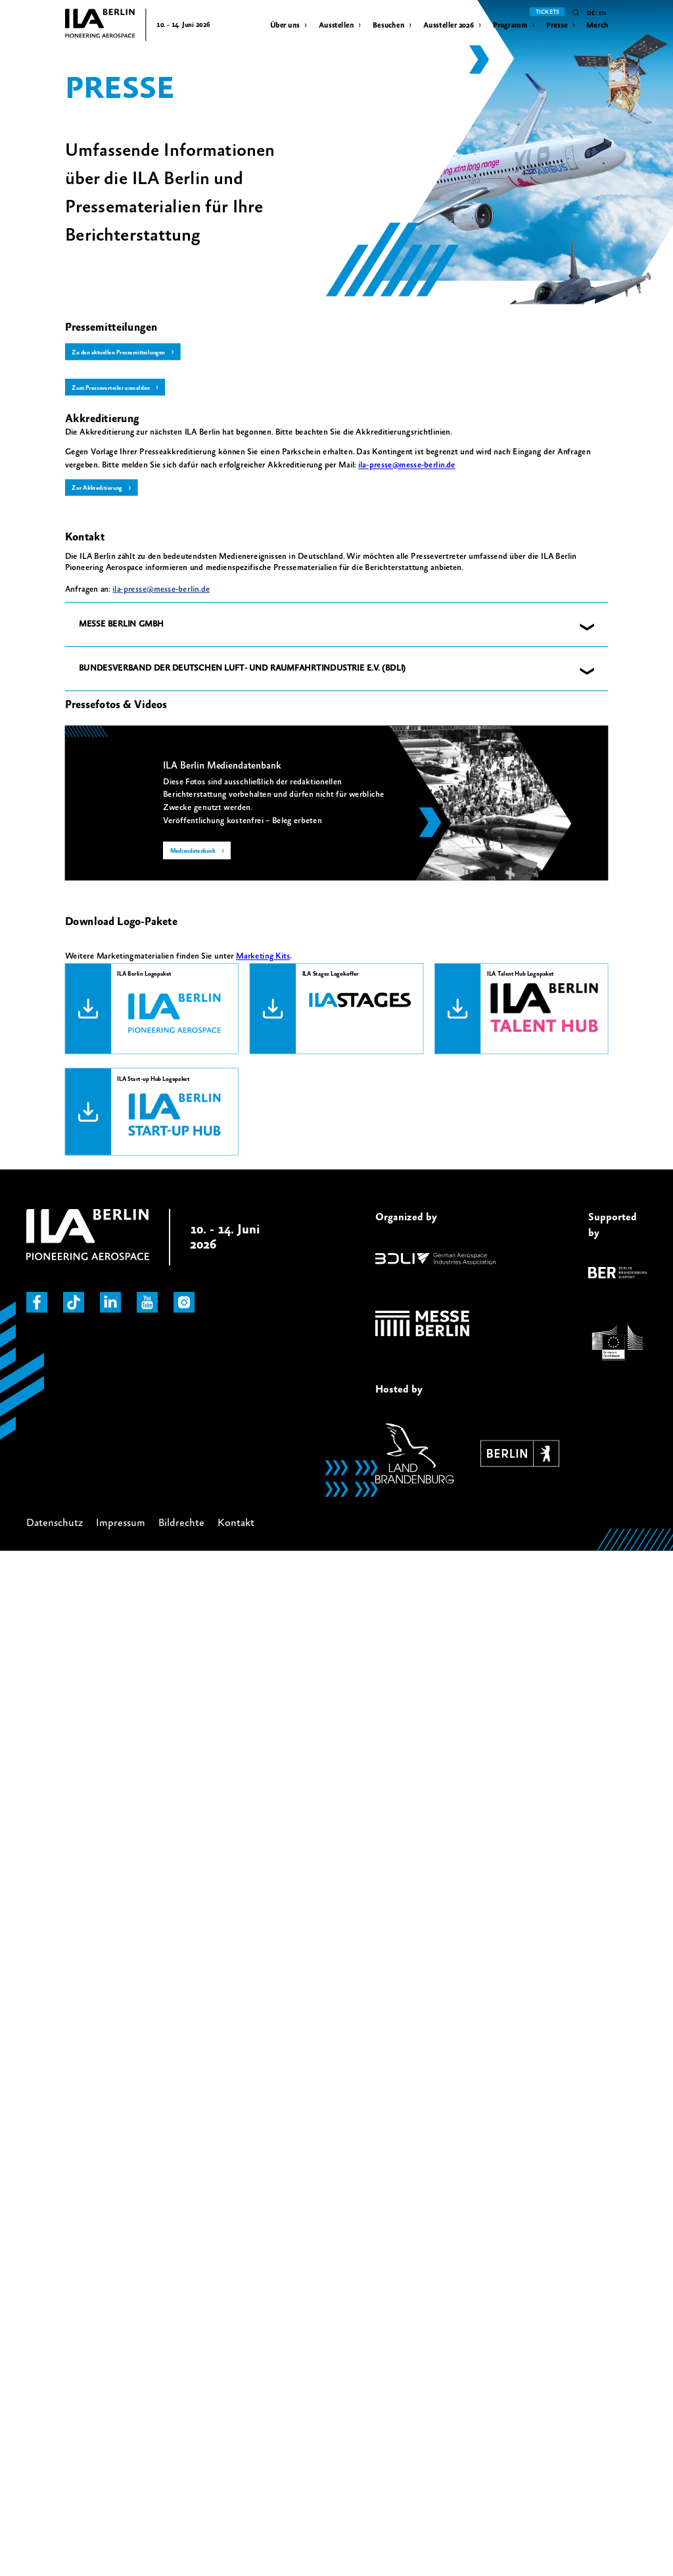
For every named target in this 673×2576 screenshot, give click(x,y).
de (590, 13)
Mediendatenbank (195, 852)
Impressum (120, 1523)
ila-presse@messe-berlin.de (161, 590)
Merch (597, 25)
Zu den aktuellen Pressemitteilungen (122, 352)
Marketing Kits (263, 957)
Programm (510, 25)
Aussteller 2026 (448, 25)
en (602, 13)
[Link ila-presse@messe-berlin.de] (406, 466)
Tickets (547, 12)
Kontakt (236, 1523)
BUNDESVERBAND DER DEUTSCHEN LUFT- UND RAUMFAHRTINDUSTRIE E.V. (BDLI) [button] (242, 669)
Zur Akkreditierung (99, 488)
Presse (557, 25)
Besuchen (388, 25)
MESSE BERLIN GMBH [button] (121, 625)
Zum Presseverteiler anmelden (113, 388)
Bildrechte (181, 1523)
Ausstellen (336, 25)
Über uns (285, 25)
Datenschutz (54, 1523)
